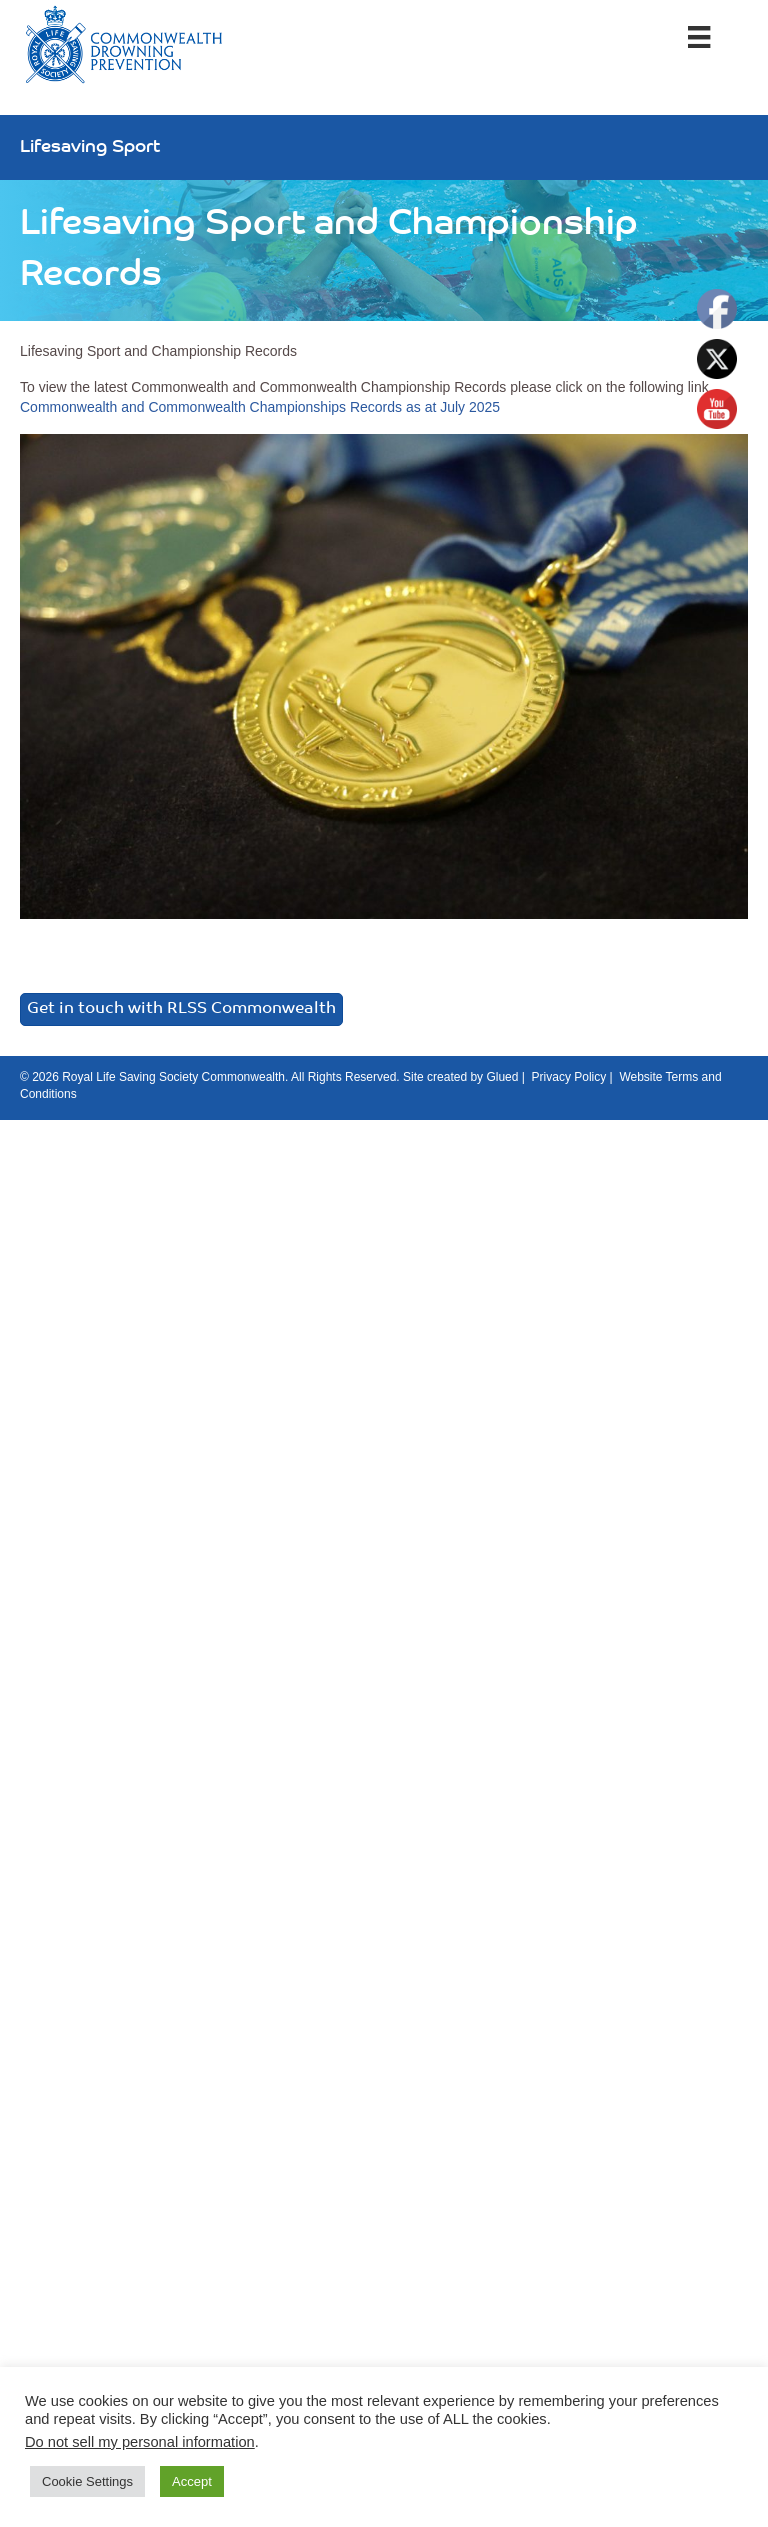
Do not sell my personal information (140, 2442)
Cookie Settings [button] (87, 2481)
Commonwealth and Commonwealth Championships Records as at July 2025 (260, 407)
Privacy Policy (569, 1077)
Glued (502, 1077)
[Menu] (699, 37)
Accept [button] (192, 2481)
